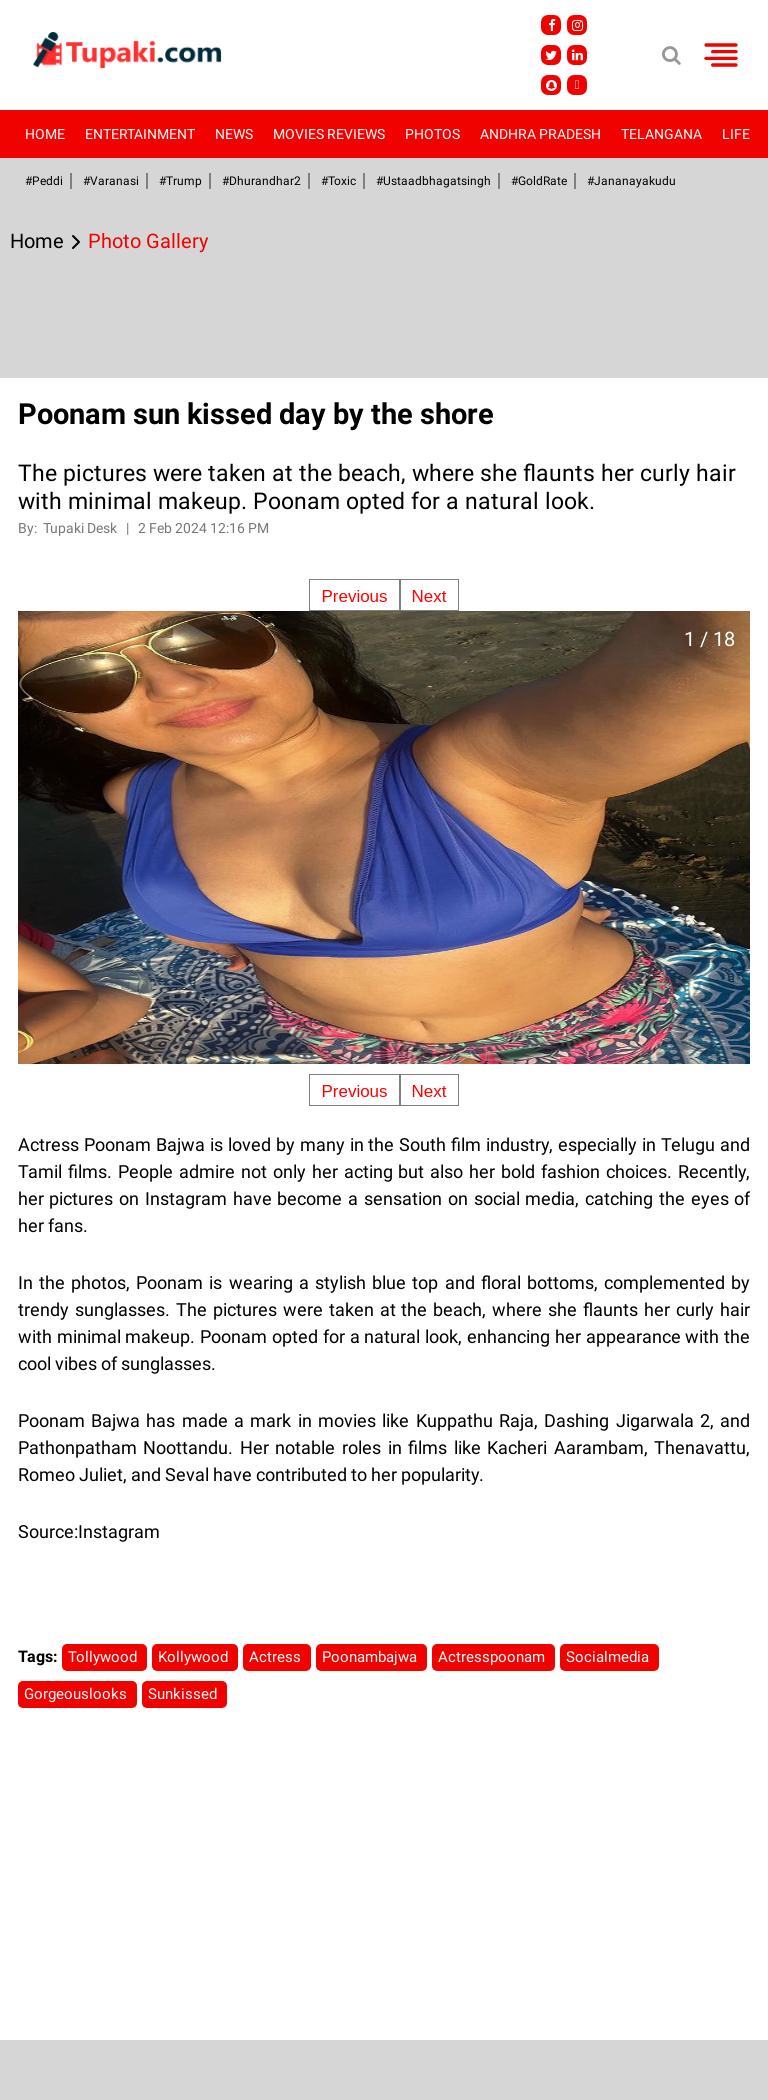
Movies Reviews (329, 134)
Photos (432, 134)
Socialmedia (609, 1657)
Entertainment (140, 134)
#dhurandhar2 (261, 181)
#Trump (180, 181)
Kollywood (195, 1657)
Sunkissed (184, 1694)
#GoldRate (539, 181)
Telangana (661, 134)
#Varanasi (111, 181)
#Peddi (44, 181)
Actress (277, 1657)
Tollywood (104, 1657)
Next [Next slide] (429, 596)
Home (45, 134)
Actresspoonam (493, 1657)
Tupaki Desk (81, 528)
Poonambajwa (371, 1657)
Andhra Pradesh (540, 134)
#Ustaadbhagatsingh (433, 181)
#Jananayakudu (631, 181)
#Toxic (338, 181)
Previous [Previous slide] (354, 596)
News (234, 134)
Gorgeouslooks (77, 1694)
